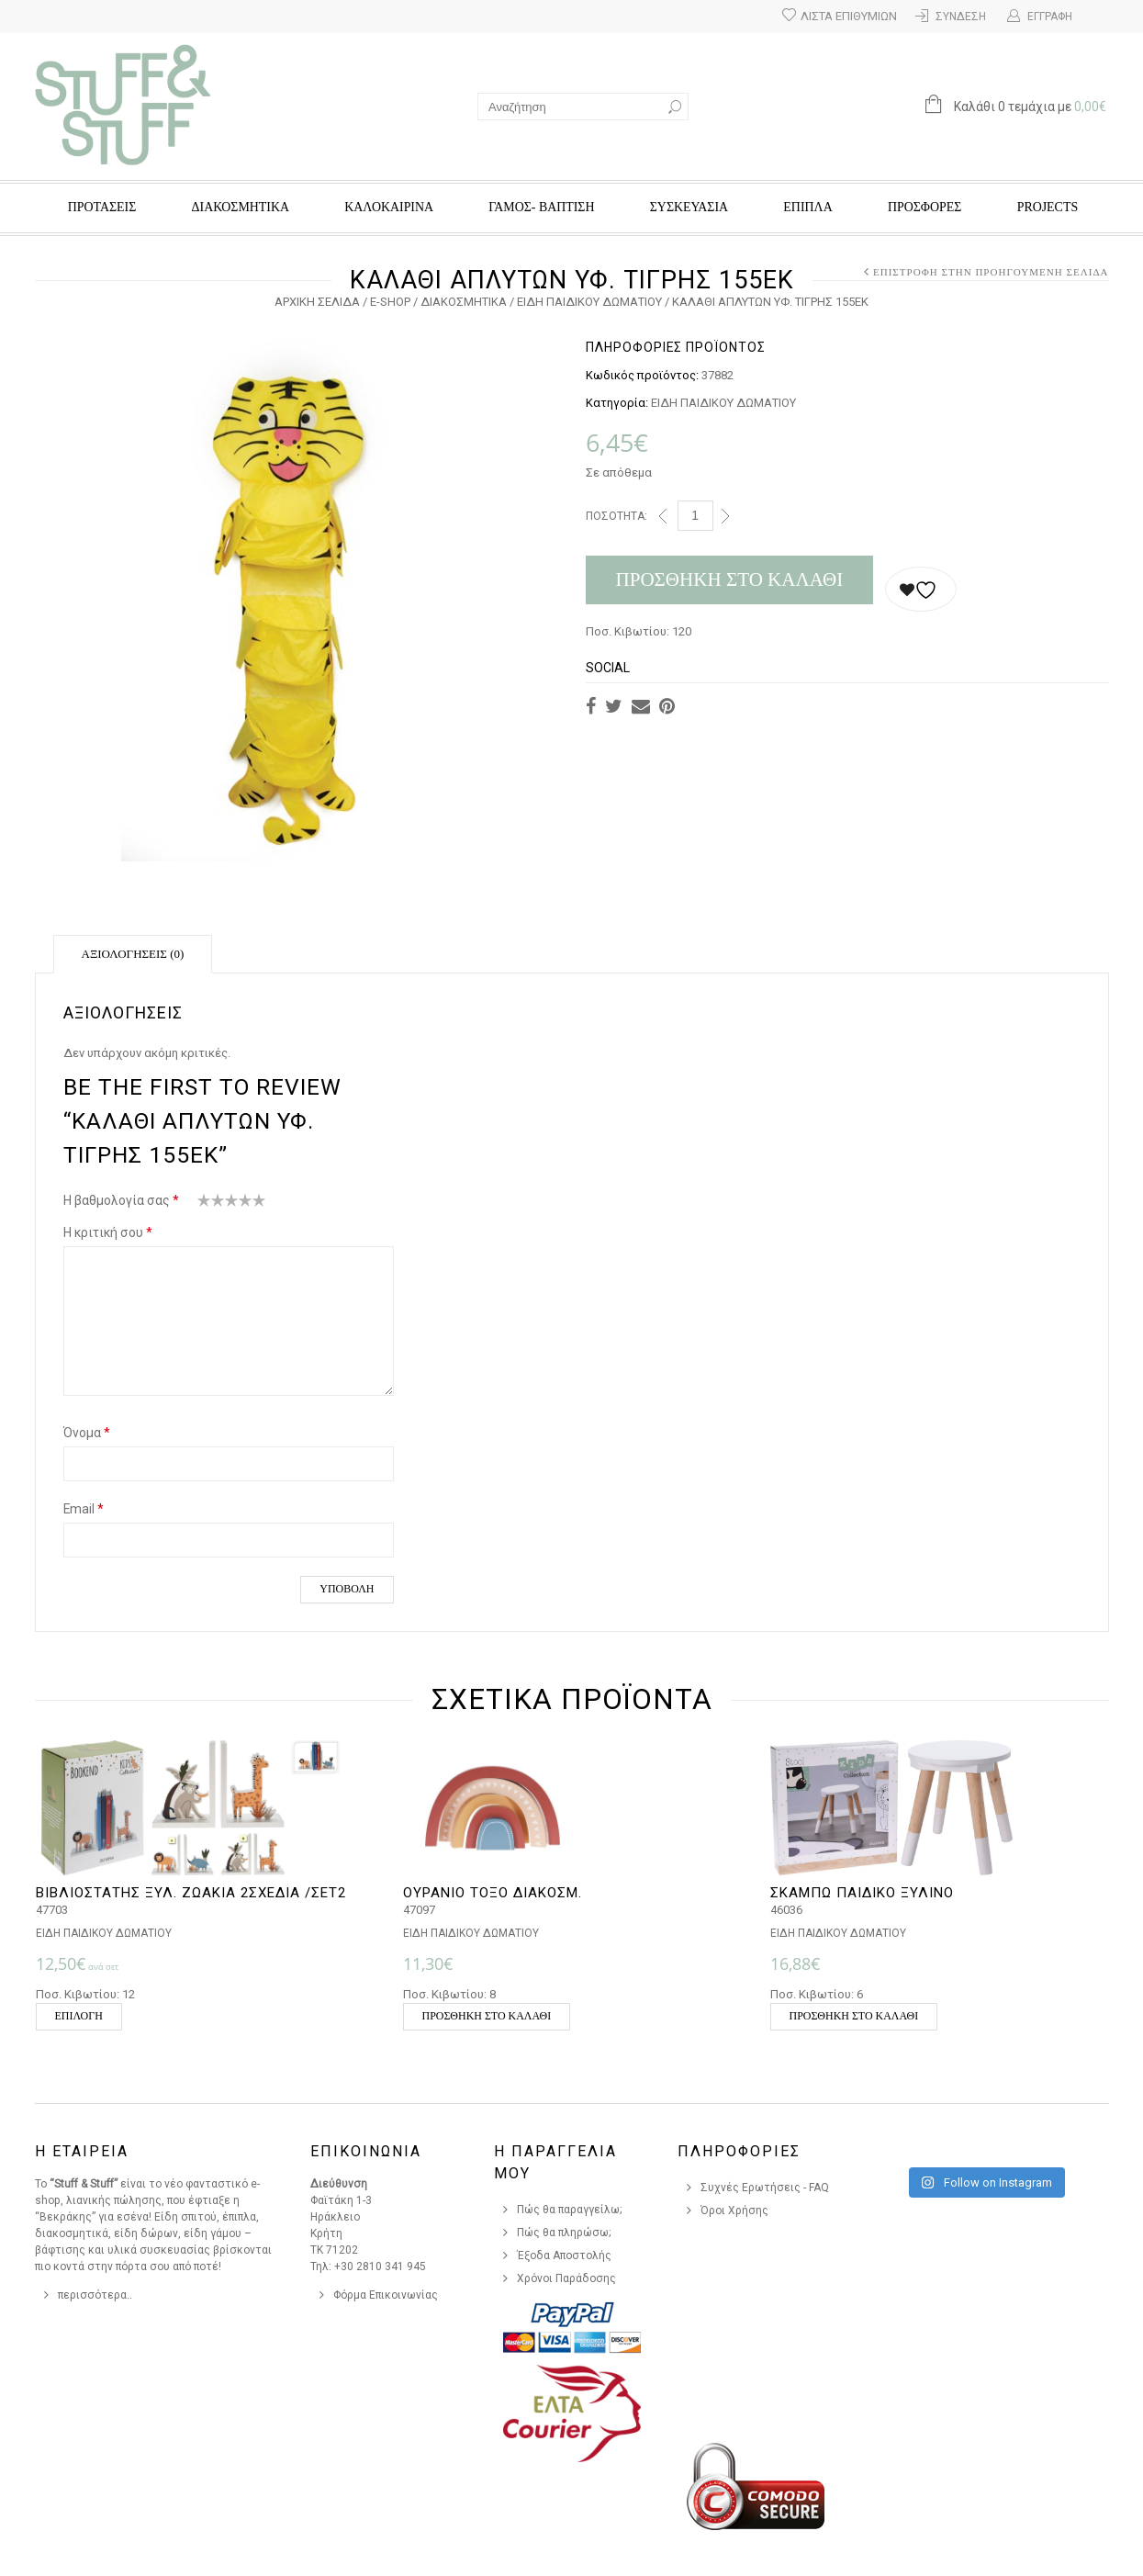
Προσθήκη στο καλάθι (730, 579)
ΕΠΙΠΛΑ (807, 207)
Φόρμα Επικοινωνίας (385, 2295)
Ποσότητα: (616, 516)
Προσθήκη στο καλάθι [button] (487, 2015)
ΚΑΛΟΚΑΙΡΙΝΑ (388, 207)
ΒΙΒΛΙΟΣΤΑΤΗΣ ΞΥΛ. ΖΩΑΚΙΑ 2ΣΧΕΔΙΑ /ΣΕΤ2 (191, 1892)
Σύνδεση (961, 16)
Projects (1047, 207)
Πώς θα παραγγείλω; (569, 2209)
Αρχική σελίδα (317, 302)
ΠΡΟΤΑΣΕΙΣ (102, 207)
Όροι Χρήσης (734, 2210)
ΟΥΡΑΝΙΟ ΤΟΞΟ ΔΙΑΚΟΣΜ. (492, 1892)
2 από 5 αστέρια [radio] (211, 1204)
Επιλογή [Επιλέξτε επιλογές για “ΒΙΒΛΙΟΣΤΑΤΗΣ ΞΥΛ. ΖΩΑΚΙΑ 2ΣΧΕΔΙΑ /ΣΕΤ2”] (79, 2015)
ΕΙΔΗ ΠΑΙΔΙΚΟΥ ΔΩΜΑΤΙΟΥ (589, 302)
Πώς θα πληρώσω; (564, 2232)
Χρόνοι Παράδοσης (566, 2278)
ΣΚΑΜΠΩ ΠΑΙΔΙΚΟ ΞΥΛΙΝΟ (862, 1892)
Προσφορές (924, 207)
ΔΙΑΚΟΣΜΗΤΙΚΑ (240, 207)
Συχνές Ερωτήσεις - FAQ (764, 2187)
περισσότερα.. (95, 2295)
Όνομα (86, 1432)
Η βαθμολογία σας (121, 1200)
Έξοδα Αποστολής (564, 2255)
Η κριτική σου (107, 1232)
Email (83, 1509)
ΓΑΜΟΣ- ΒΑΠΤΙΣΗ (541, 207)
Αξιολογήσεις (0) (133, 954)
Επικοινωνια (365, 2151)
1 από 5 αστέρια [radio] (204, 1204)
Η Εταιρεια (82, 2151)
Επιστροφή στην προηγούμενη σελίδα (991, 271)
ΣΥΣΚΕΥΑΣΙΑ (689, 207)
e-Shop (390, 302)
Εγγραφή (1049, 16)
